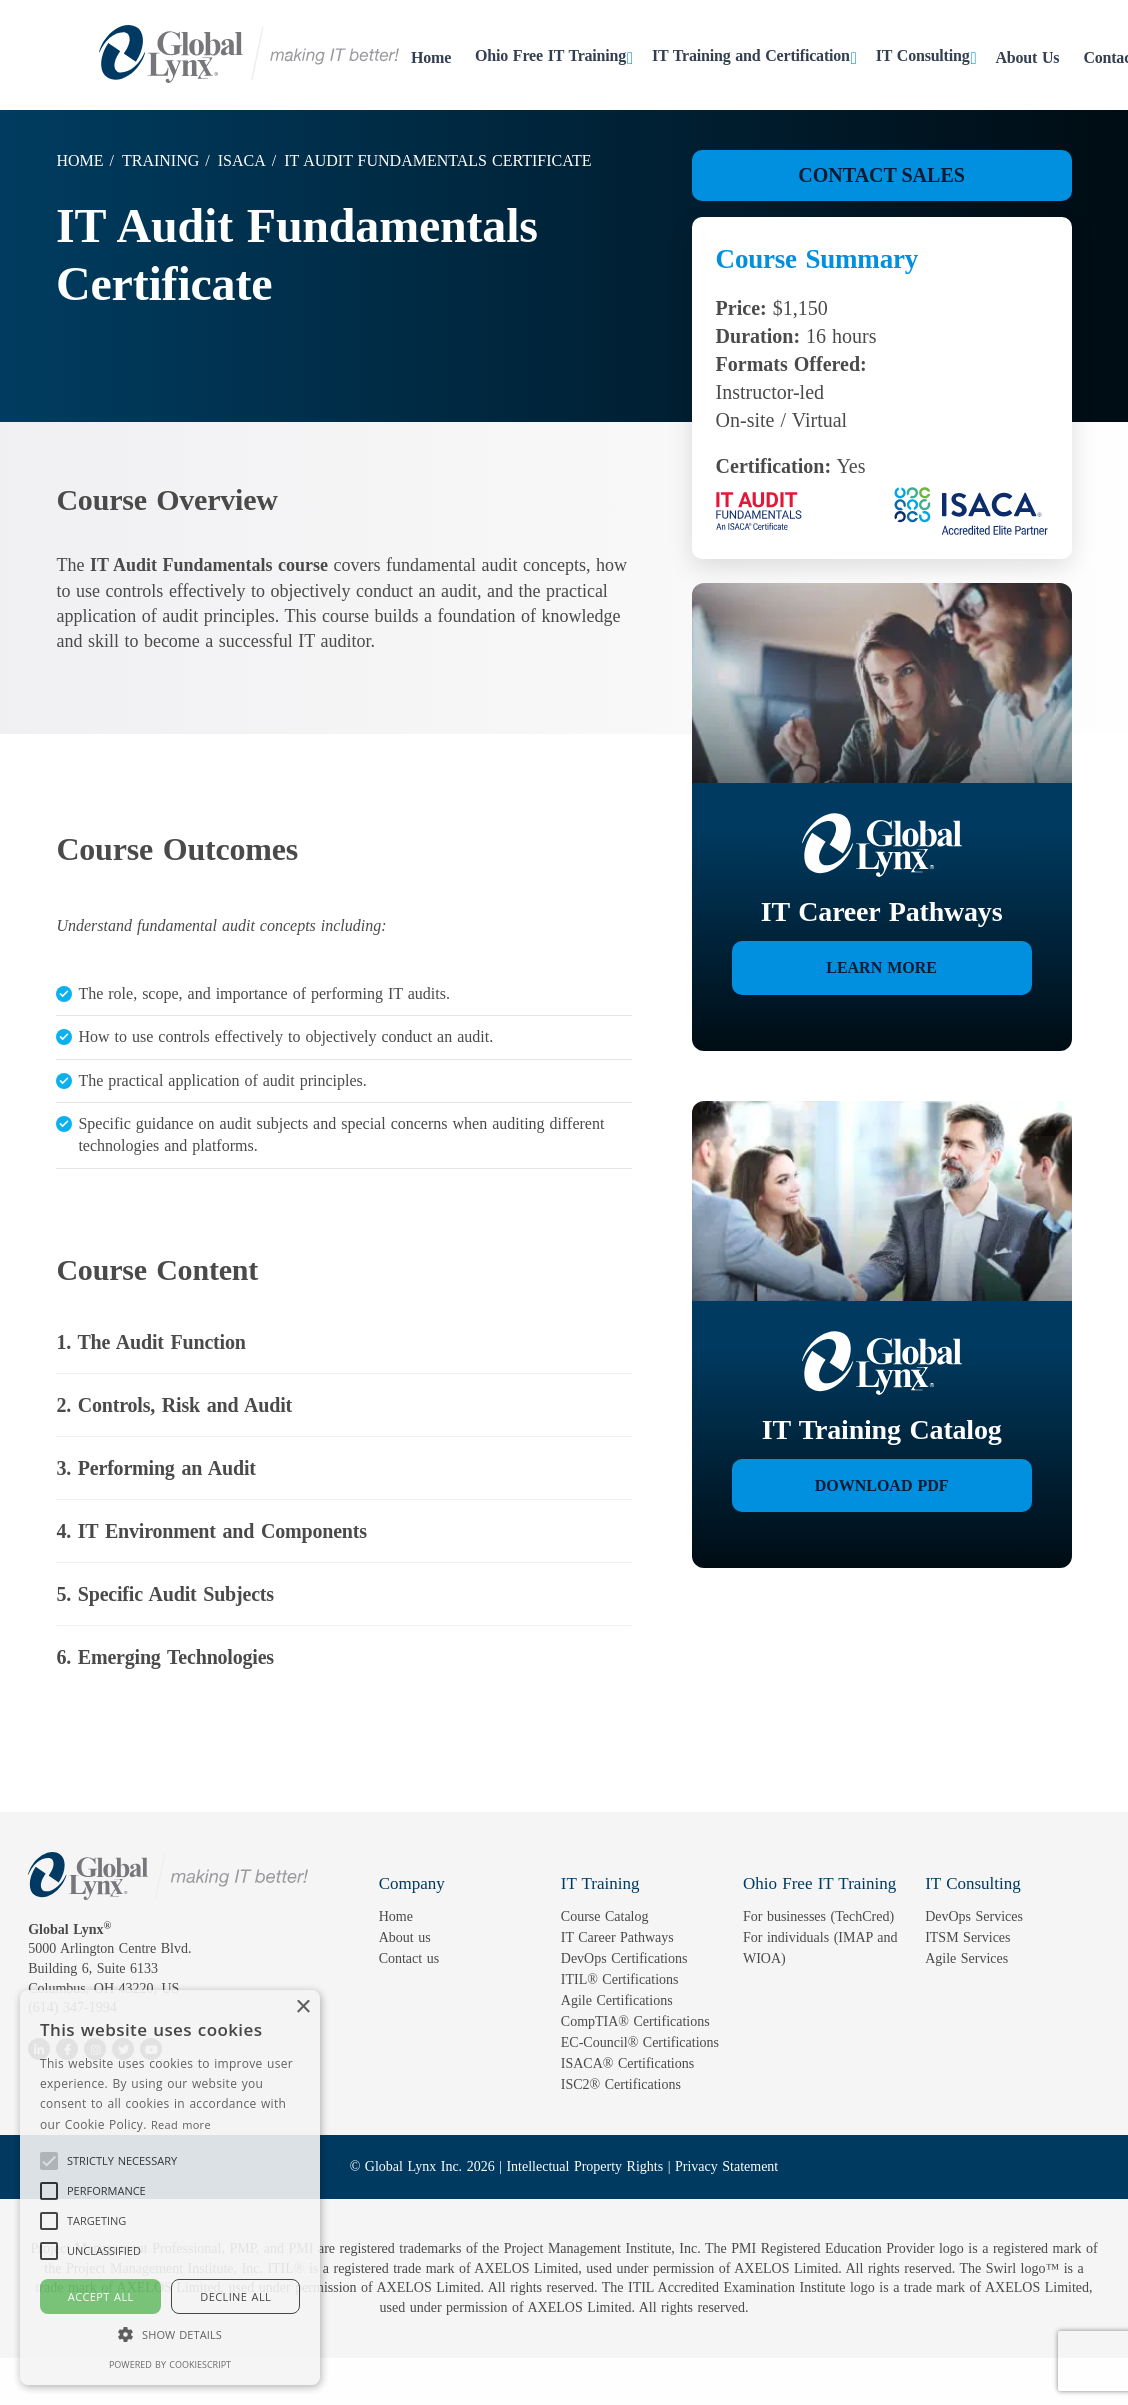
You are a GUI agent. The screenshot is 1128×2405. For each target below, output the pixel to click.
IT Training (600, 1883)
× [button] (302, 2007)
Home (431, 57)
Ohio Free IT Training (550, 55)
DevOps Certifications (624, 1958)
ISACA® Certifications (627, 2063)
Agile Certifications (617, 2000)
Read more (181, 2124)
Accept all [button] (101, 2296)
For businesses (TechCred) (818, 1916)
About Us (1028, 57)
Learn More (881, 967)
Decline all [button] (235, 2296)
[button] (122, 2161)
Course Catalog (605, 1916)
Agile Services (966, 1958)
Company (412, 1883)
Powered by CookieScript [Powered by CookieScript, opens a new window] (170, 2364)
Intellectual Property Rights (584, 2166)
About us (405, 1937)
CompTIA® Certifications (635, 2021)
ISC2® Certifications (621, 2084)
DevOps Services (974, 1916)
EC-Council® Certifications (640, 2042)
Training (160, 160)
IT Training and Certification (751, 55)
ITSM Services (967, 1937)
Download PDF (882, 1485)
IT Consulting (923, 55)
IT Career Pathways (617, 1937)
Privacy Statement (726, 2166)
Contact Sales (881, 175)
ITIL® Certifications (620, 1979)
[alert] (170, 2187)
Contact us (409, 1958)
